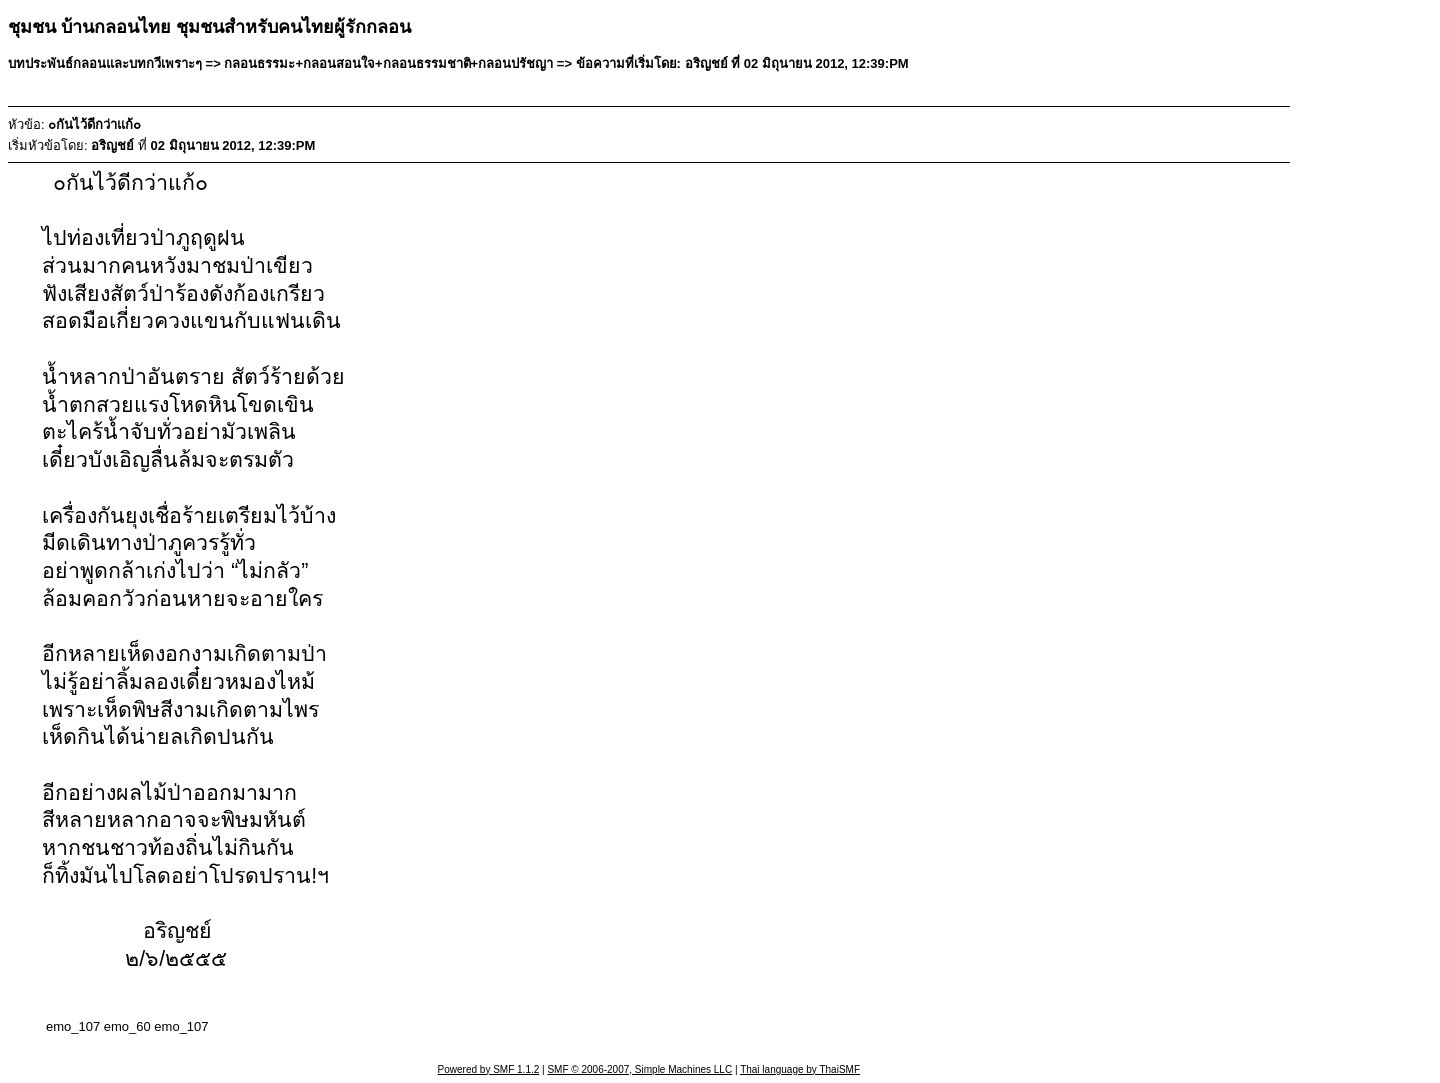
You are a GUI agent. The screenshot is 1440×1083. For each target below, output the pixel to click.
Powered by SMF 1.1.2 (489, 1069)
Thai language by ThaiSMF (800, 1069)
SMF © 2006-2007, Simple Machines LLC (639, 1069)
